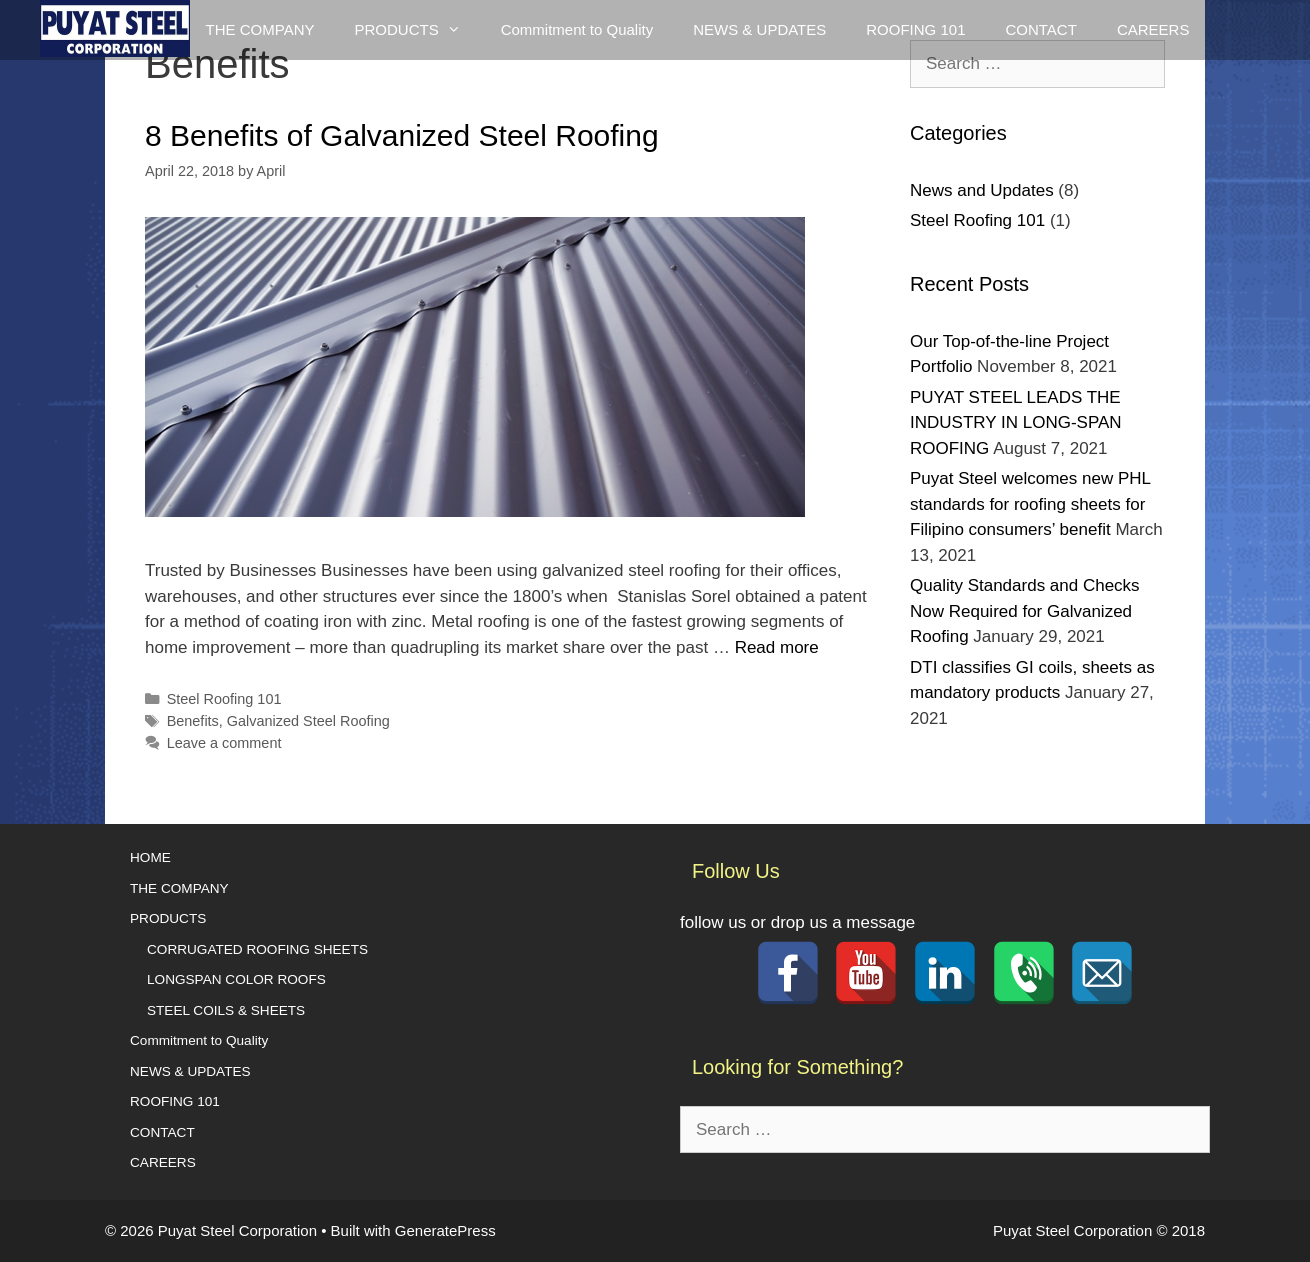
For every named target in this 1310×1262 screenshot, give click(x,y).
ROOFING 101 (915, 29)
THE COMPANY (260, 29)
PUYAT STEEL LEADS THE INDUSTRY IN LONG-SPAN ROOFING (1016, 423)
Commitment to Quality (577, 29)
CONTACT (1040, 29)
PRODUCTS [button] (417, 30)
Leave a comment (224, 743)
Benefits (193, 721)
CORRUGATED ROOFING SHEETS (257, 949)
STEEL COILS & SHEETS (226, 1010)
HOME (150, 857)
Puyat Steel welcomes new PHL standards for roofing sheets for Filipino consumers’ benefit (1030, 504)
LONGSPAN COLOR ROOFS (236, 979)
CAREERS (1153, 29)
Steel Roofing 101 (224, 699)
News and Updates (982, 190)
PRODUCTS (168, 918)
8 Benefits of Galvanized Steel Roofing (402, 135)
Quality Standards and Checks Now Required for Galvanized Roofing (1025, 611)
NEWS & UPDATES (759, 29)
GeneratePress (445, 1230)
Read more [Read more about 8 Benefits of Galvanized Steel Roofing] (777, 647)
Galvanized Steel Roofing (308, 721)
